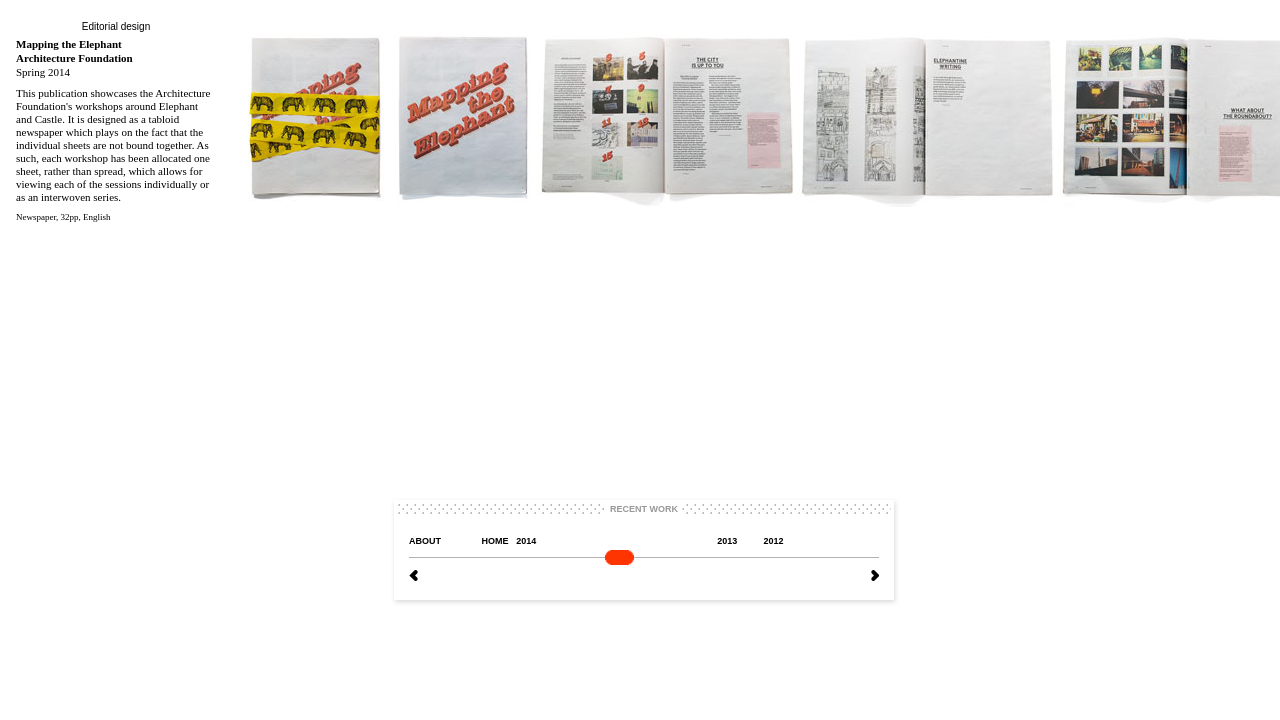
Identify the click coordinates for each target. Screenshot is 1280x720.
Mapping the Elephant (69, 44)
